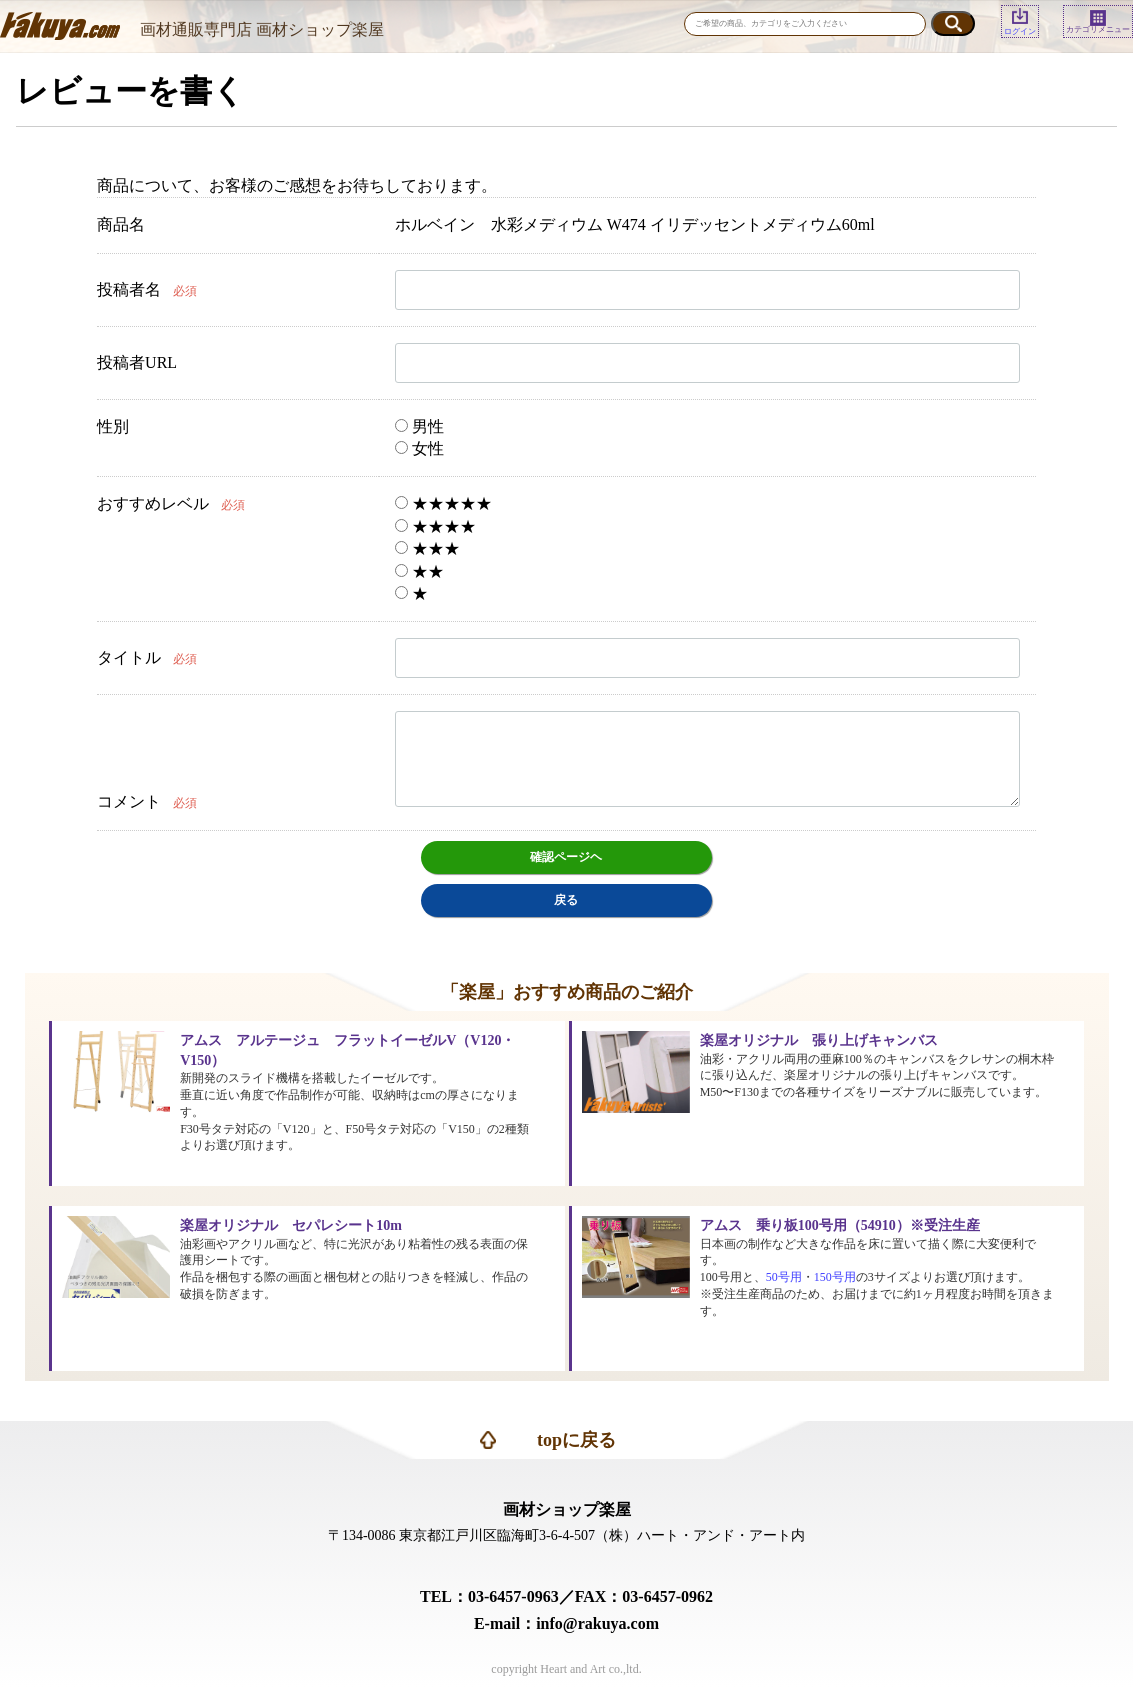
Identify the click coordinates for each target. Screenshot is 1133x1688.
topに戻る (576, 1440)
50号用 (784, 1277)
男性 (419, 426)
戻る (566, 900)
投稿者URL (137, 362)
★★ (419, 571)
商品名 (121, 224)
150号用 (835, 1277)
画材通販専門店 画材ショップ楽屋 (262, 29)
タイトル (129, 657)
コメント (129, 801)
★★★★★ (443, 503)
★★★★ (435, 526)
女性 (419, 448)
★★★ (427, 548)
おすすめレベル (153, 503)
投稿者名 (129, 289)
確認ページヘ (566, 857)
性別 (113, 426)
